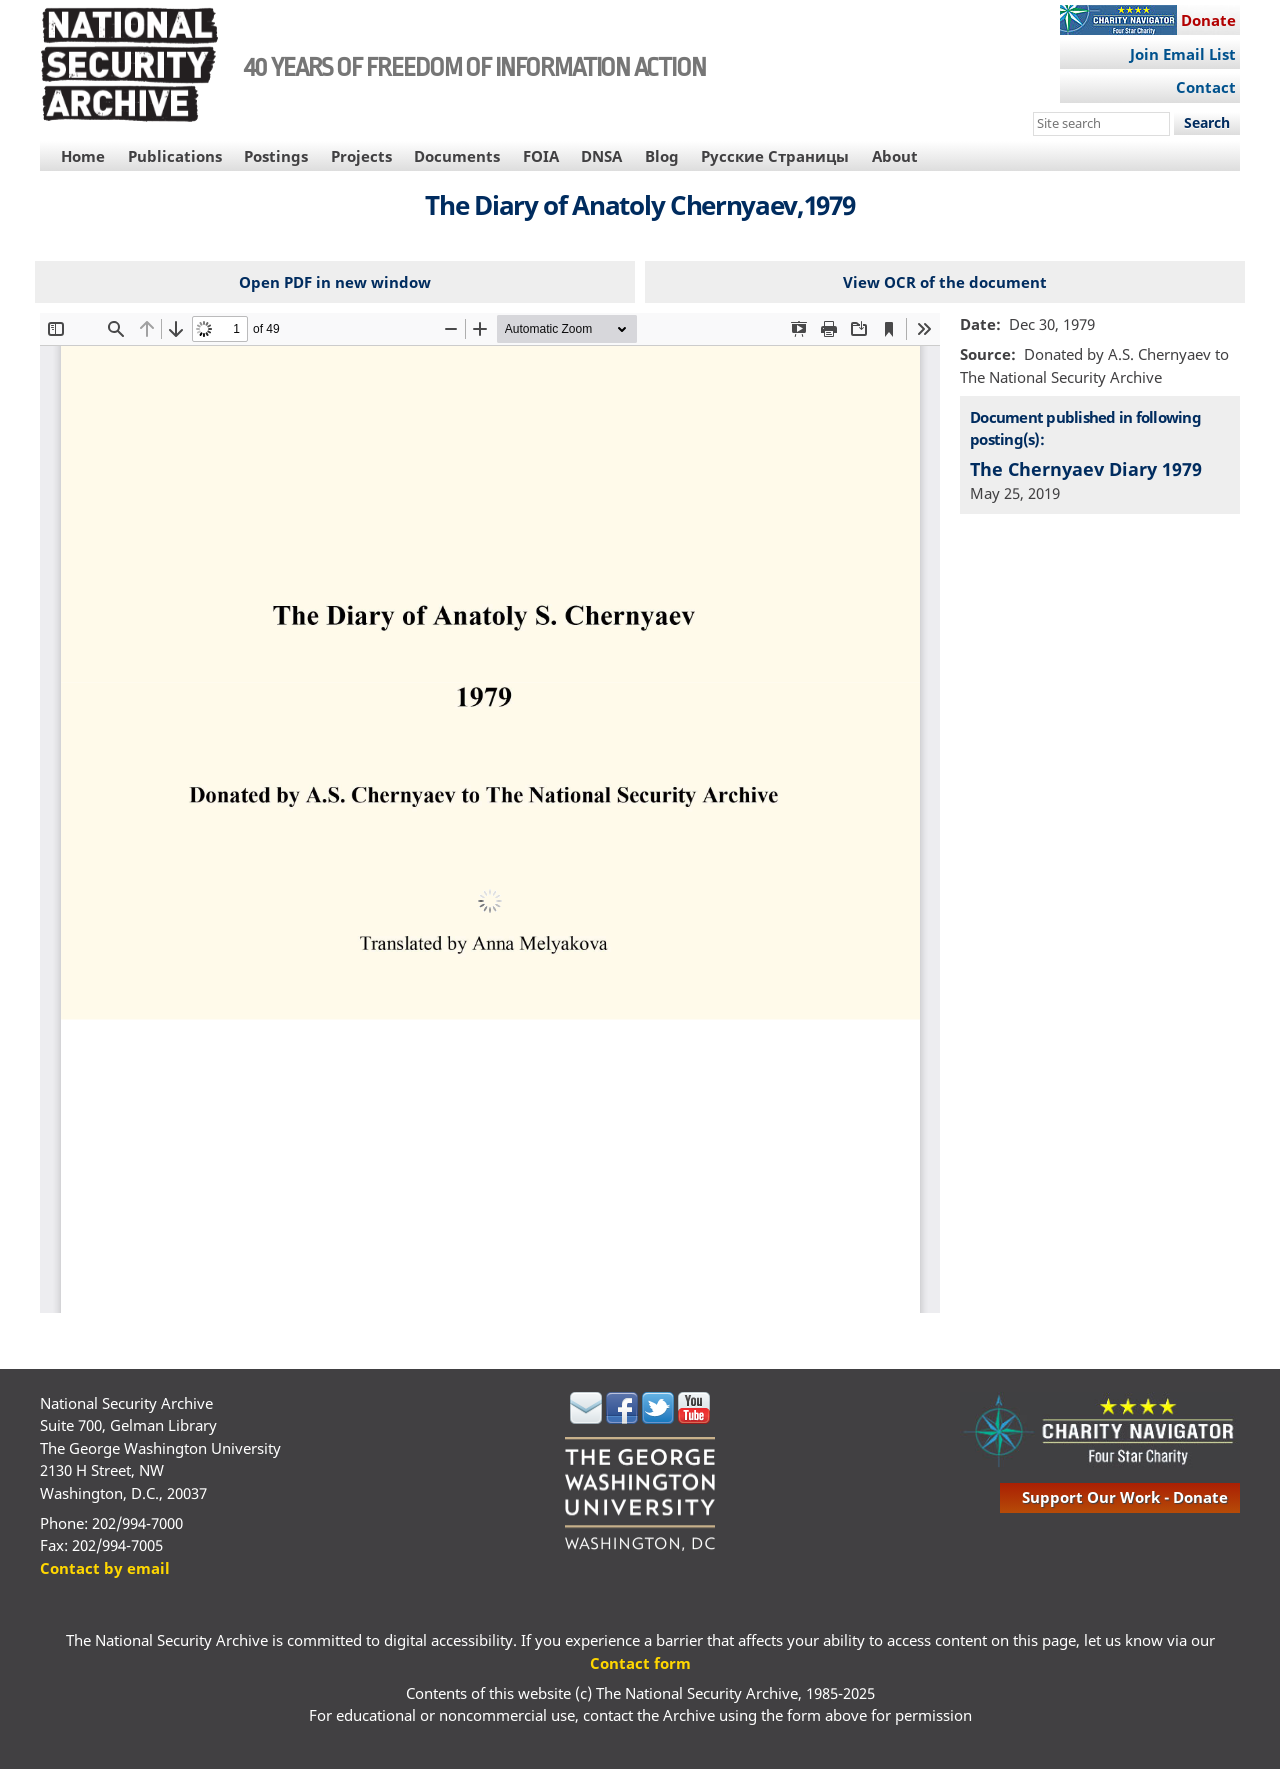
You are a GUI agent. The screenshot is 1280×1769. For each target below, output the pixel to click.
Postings (276, 156)
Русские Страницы (775, 156)
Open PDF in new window (335, 282)
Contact (1206, 87)
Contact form (640, 1663)
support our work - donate (1125, 1497)
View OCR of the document (945, 282)
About (895, 156)
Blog (662, 156)
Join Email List (1183, 54)
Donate (1208, 20)
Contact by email (105, 1568)
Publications (175, 156)
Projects (361, 156)
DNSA (601, 156)
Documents (457, 156)
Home (83, 156)
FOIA (541, 156)
